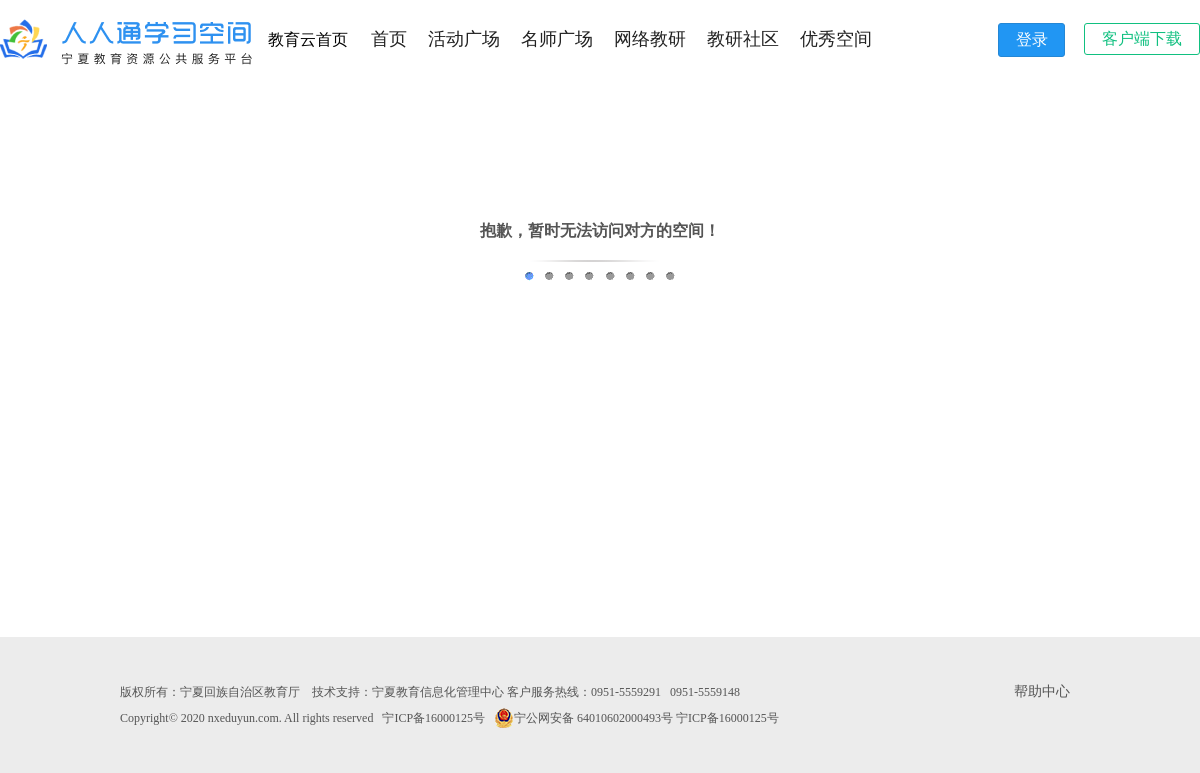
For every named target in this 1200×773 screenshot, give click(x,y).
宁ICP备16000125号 (433, 718)
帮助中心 (1042, 691)
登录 (1032, 39)
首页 (389, 39)
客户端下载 (1142, 38)
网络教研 (650, 39)
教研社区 (743, 39)
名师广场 (557, 39)
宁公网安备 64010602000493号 (583, 718)
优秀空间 (836, 39)
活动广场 (464, 39)
